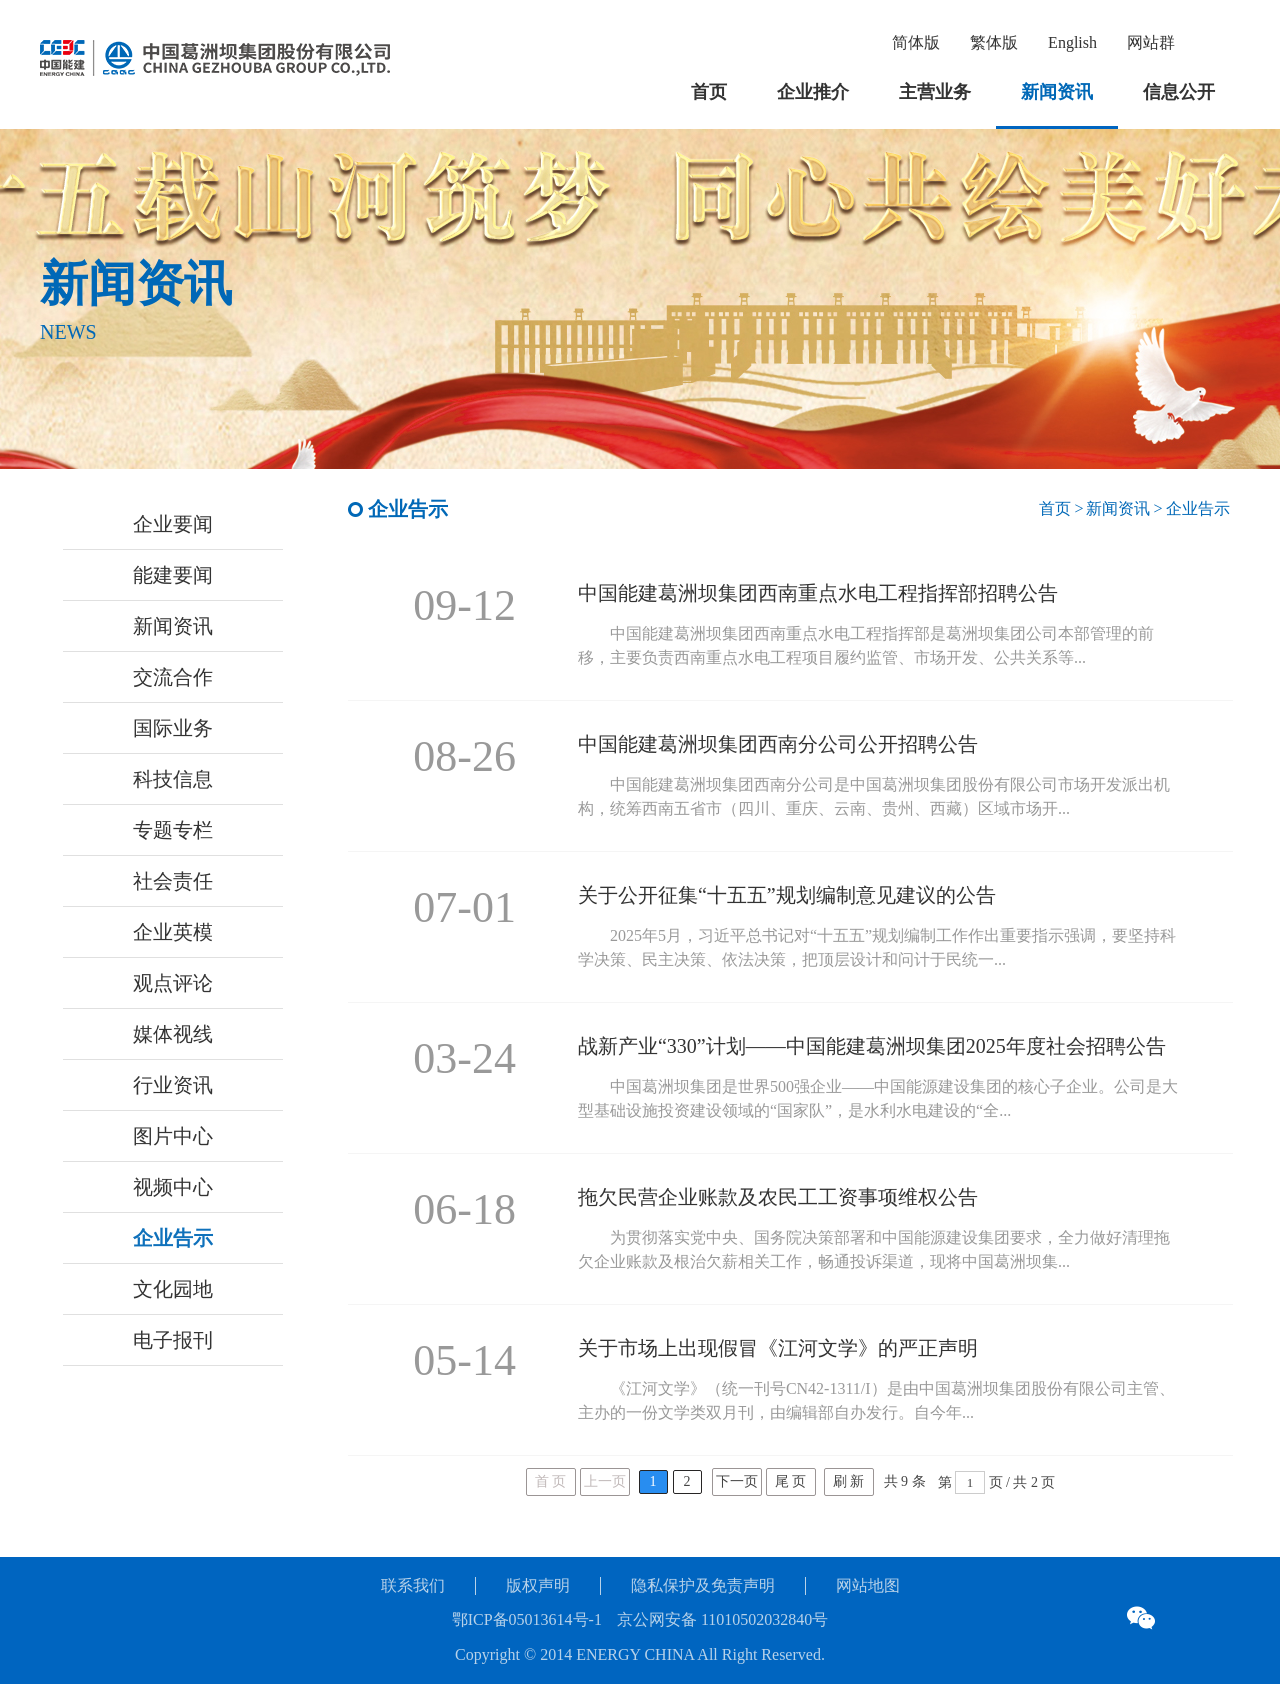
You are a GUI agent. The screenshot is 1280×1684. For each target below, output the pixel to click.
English (1072, 42)
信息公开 (1179, 92)
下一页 (737, 1481)
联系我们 (413, 1585)
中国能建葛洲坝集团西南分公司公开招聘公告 (778, 744)
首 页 (551, 1481)
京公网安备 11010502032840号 (722, 1619)
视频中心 (173, 1187)
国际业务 (173, 728)
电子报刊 (173, 1340)
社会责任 (173, 881)
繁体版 (994, 42)
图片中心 (173, 1136)
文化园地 (173, 1289)
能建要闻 (173, 575)
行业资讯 (173, 1085)
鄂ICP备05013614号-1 (527, 1619)
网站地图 (868, 1585)
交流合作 (173, 677)
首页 (709, 92)
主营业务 (935, 92)
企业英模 (173, 932)
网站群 (1151, 42)
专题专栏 (173, 830)
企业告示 (173, 1238)
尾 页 (791, 1481)
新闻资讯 (1057, 92)
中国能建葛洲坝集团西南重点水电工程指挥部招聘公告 (818, 593)
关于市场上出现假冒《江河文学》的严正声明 (778, 1348)
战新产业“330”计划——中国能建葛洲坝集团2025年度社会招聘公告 (872, 1046)
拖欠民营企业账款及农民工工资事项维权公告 (778, 1197)
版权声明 (538, 1585)
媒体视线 (173, 1034)
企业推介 (813, 92)
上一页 (605, 1481)
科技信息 (173, 779)
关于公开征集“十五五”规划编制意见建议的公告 (787, 895)
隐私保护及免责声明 (703, 1585)
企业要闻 (173, 524)
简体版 (916, 42)
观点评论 (173, 983)
